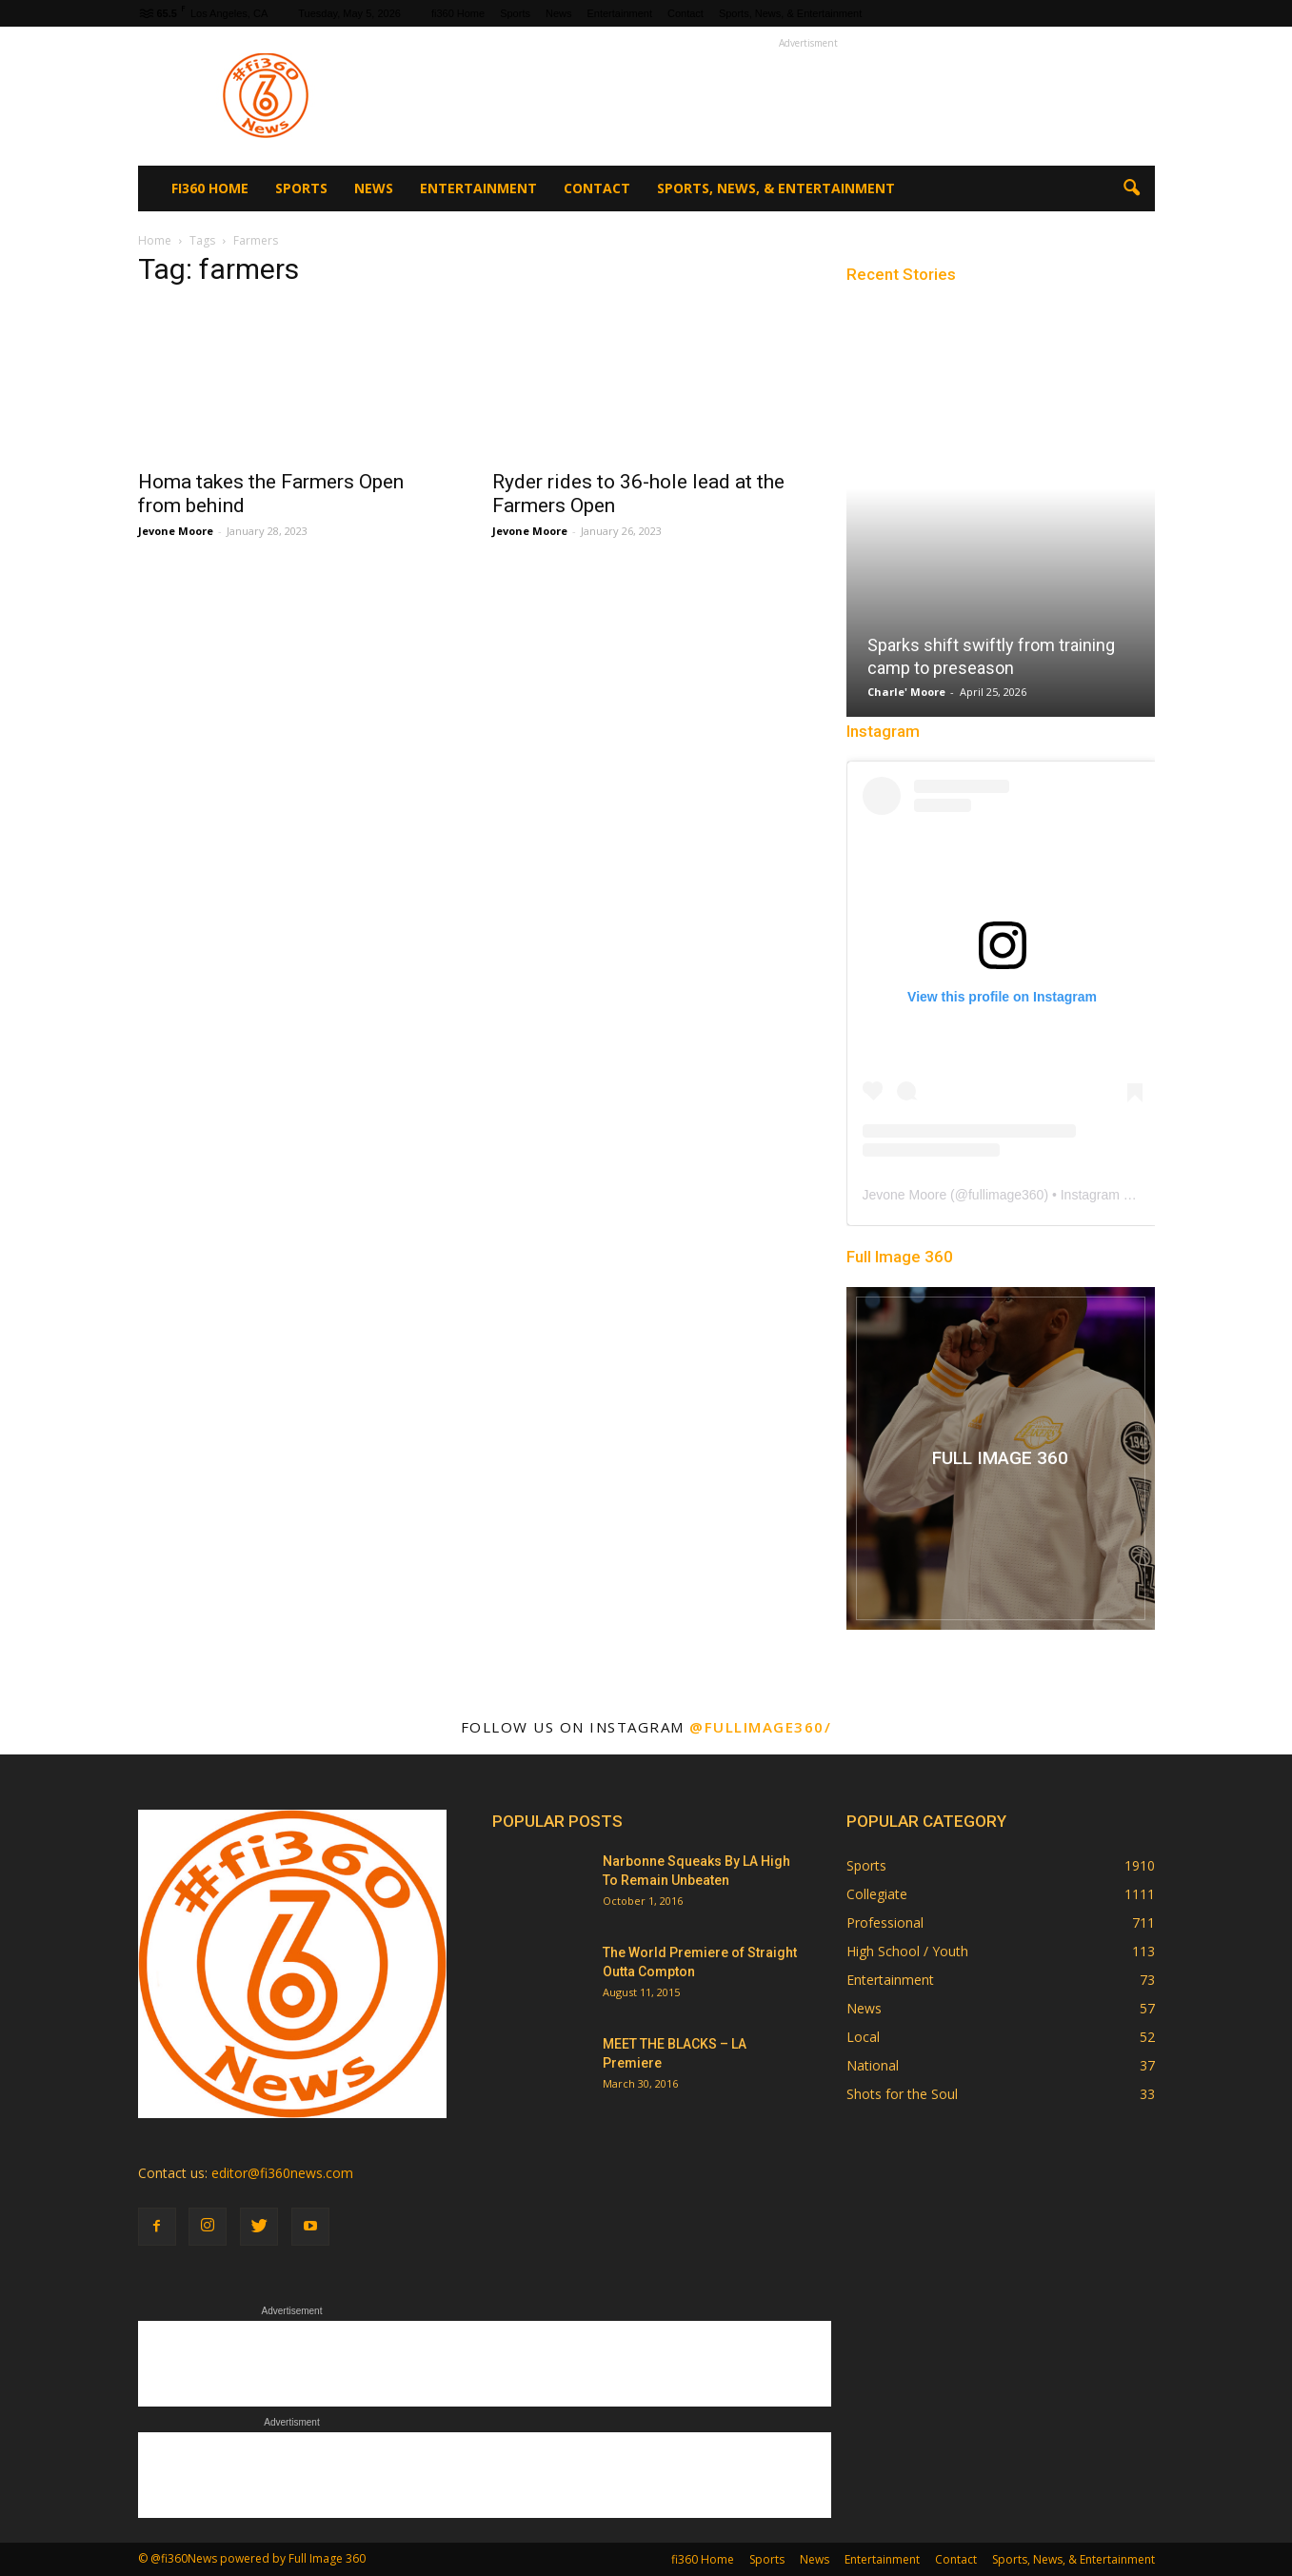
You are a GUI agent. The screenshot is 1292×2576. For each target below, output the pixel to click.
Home (154, 240)
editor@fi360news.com (282, 2173)
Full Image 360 (899, 1256)
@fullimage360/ (760, 1726)
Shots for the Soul (902, 2094)
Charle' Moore (906, 691)
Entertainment (618, 13)
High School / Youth (907, 1951)
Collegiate (876, 1894)
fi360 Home (458, 13)
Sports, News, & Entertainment (790, 13)
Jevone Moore (175, 531)
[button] (1132, 188)
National (872, 2065)
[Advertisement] (808, 96)
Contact (685, 13)
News (559, 13)
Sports (515, 13)
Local (863, 2037)
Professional (885, 1922)
